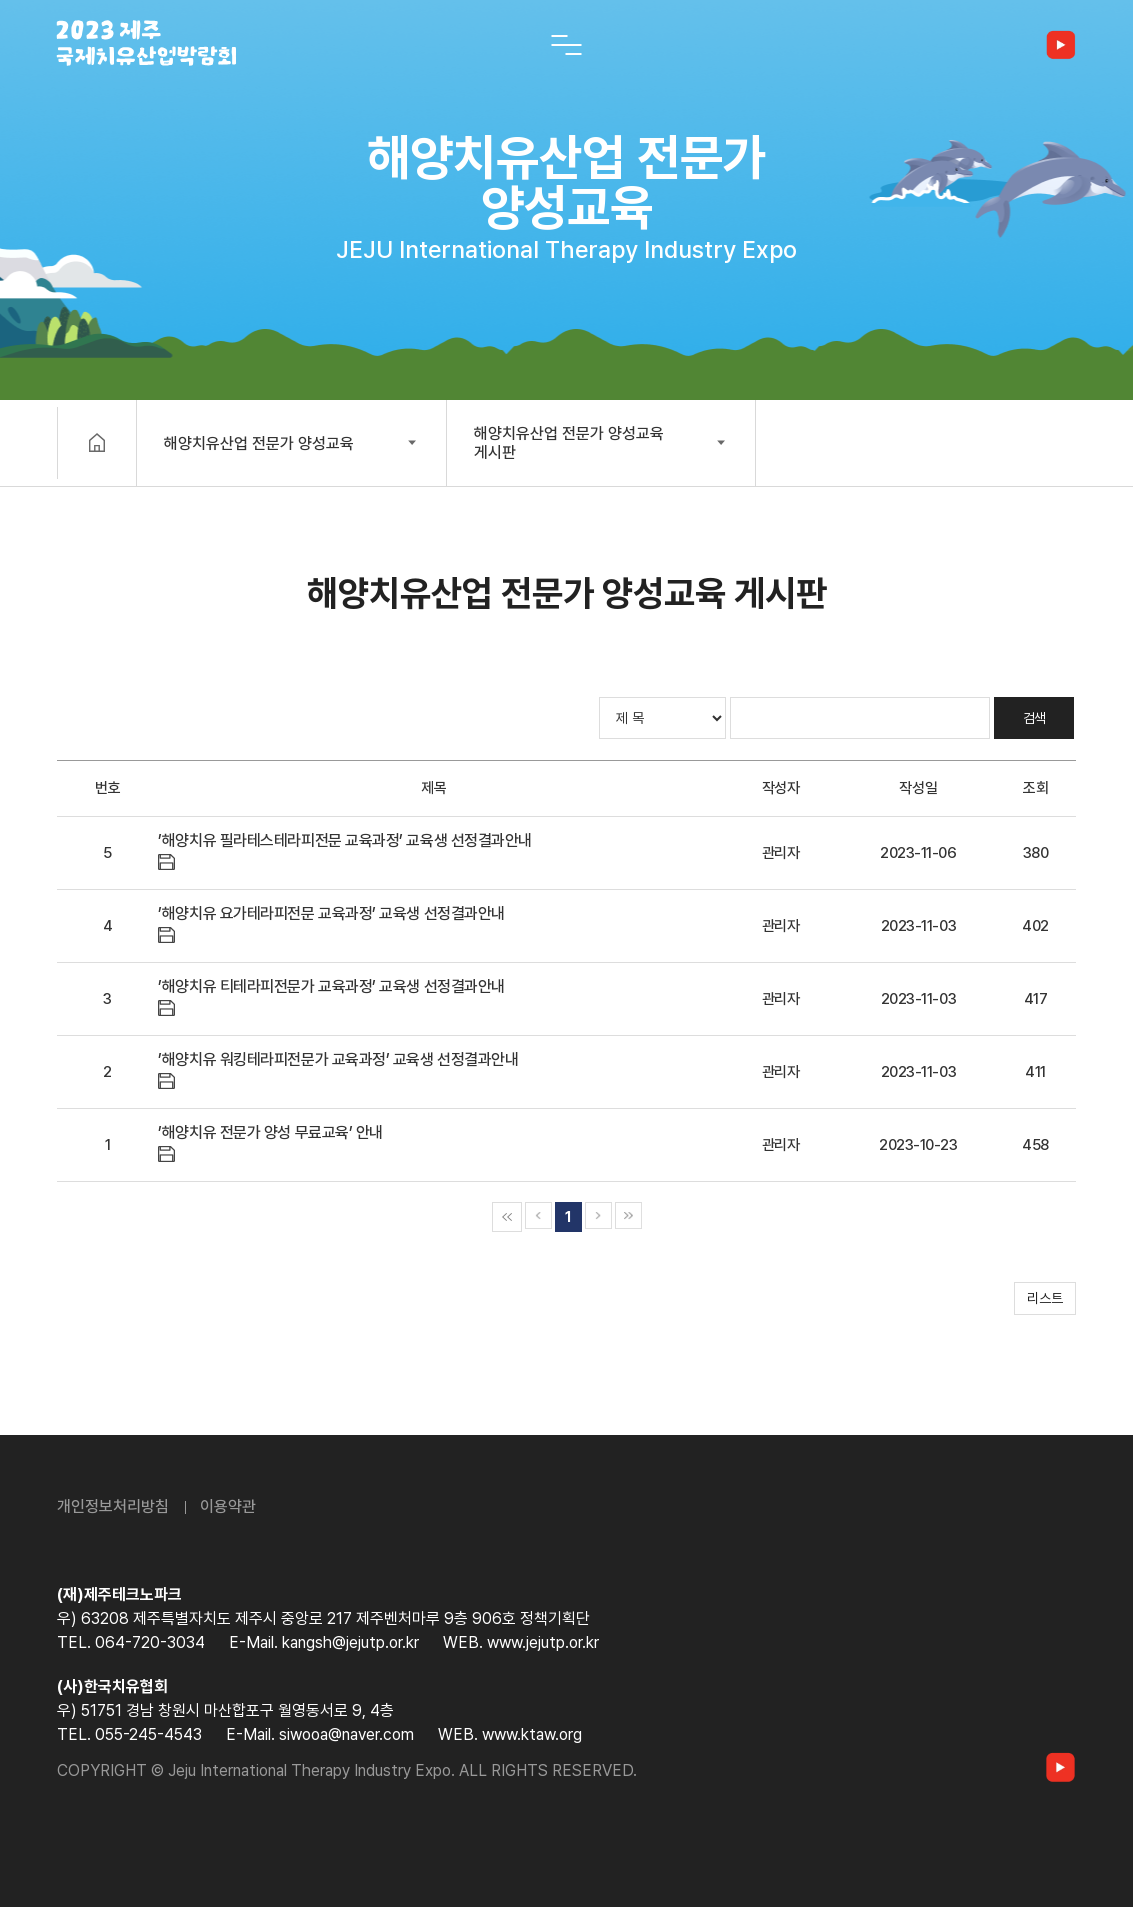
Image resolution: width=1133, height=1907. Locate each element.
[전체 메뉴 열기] (567, 45)
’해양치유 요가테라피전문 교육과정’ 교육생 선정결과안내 (331, 913)
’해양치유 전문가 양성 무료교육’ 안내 (270, 1132)
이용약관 (228, 1506)
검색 (1035, 718)
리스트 (1045, 1298)
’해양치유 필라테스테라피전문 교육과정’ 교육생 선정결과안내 (345, 840)
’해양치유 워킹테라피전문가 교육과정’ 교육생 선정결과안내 (338, 1059)
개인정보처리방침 (113, 1506)
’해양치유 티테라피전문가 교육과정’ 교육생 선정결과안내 (331, 986)
